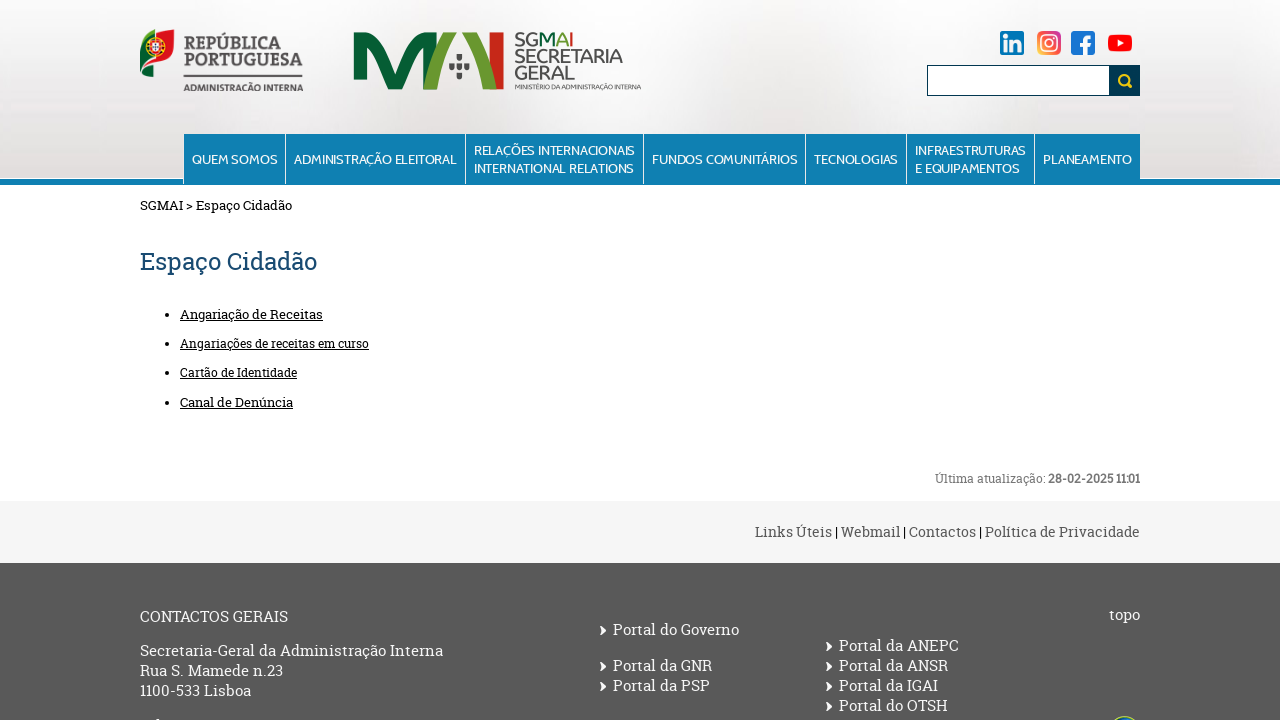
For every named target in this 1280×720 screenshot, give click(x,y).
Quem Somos (234, 159)
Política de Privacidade (1062, 531)
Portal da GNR (662, 666)
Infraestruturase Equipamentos (970, 159)
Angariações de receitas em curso (274, 343)
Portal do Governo (676, 630)
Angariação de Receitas (251, 314)
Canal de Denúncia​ (236, 402)
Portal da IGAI (888, 686)
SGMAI (161, 205)
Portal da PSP (661, 686)
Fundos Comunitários (724, 159)
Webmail (870, 531)
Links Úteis (793, 531)
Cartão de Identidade (238, 372)
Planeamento (1087, 159)
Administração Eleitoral (375, 159)
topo (1124, 615)
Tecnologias (856, 159)
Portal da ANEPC (899, 646)
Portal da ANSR (893, 666)
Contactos (942, 531)
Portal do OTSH (893, 706)
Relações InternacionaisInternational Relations (554, 159)
